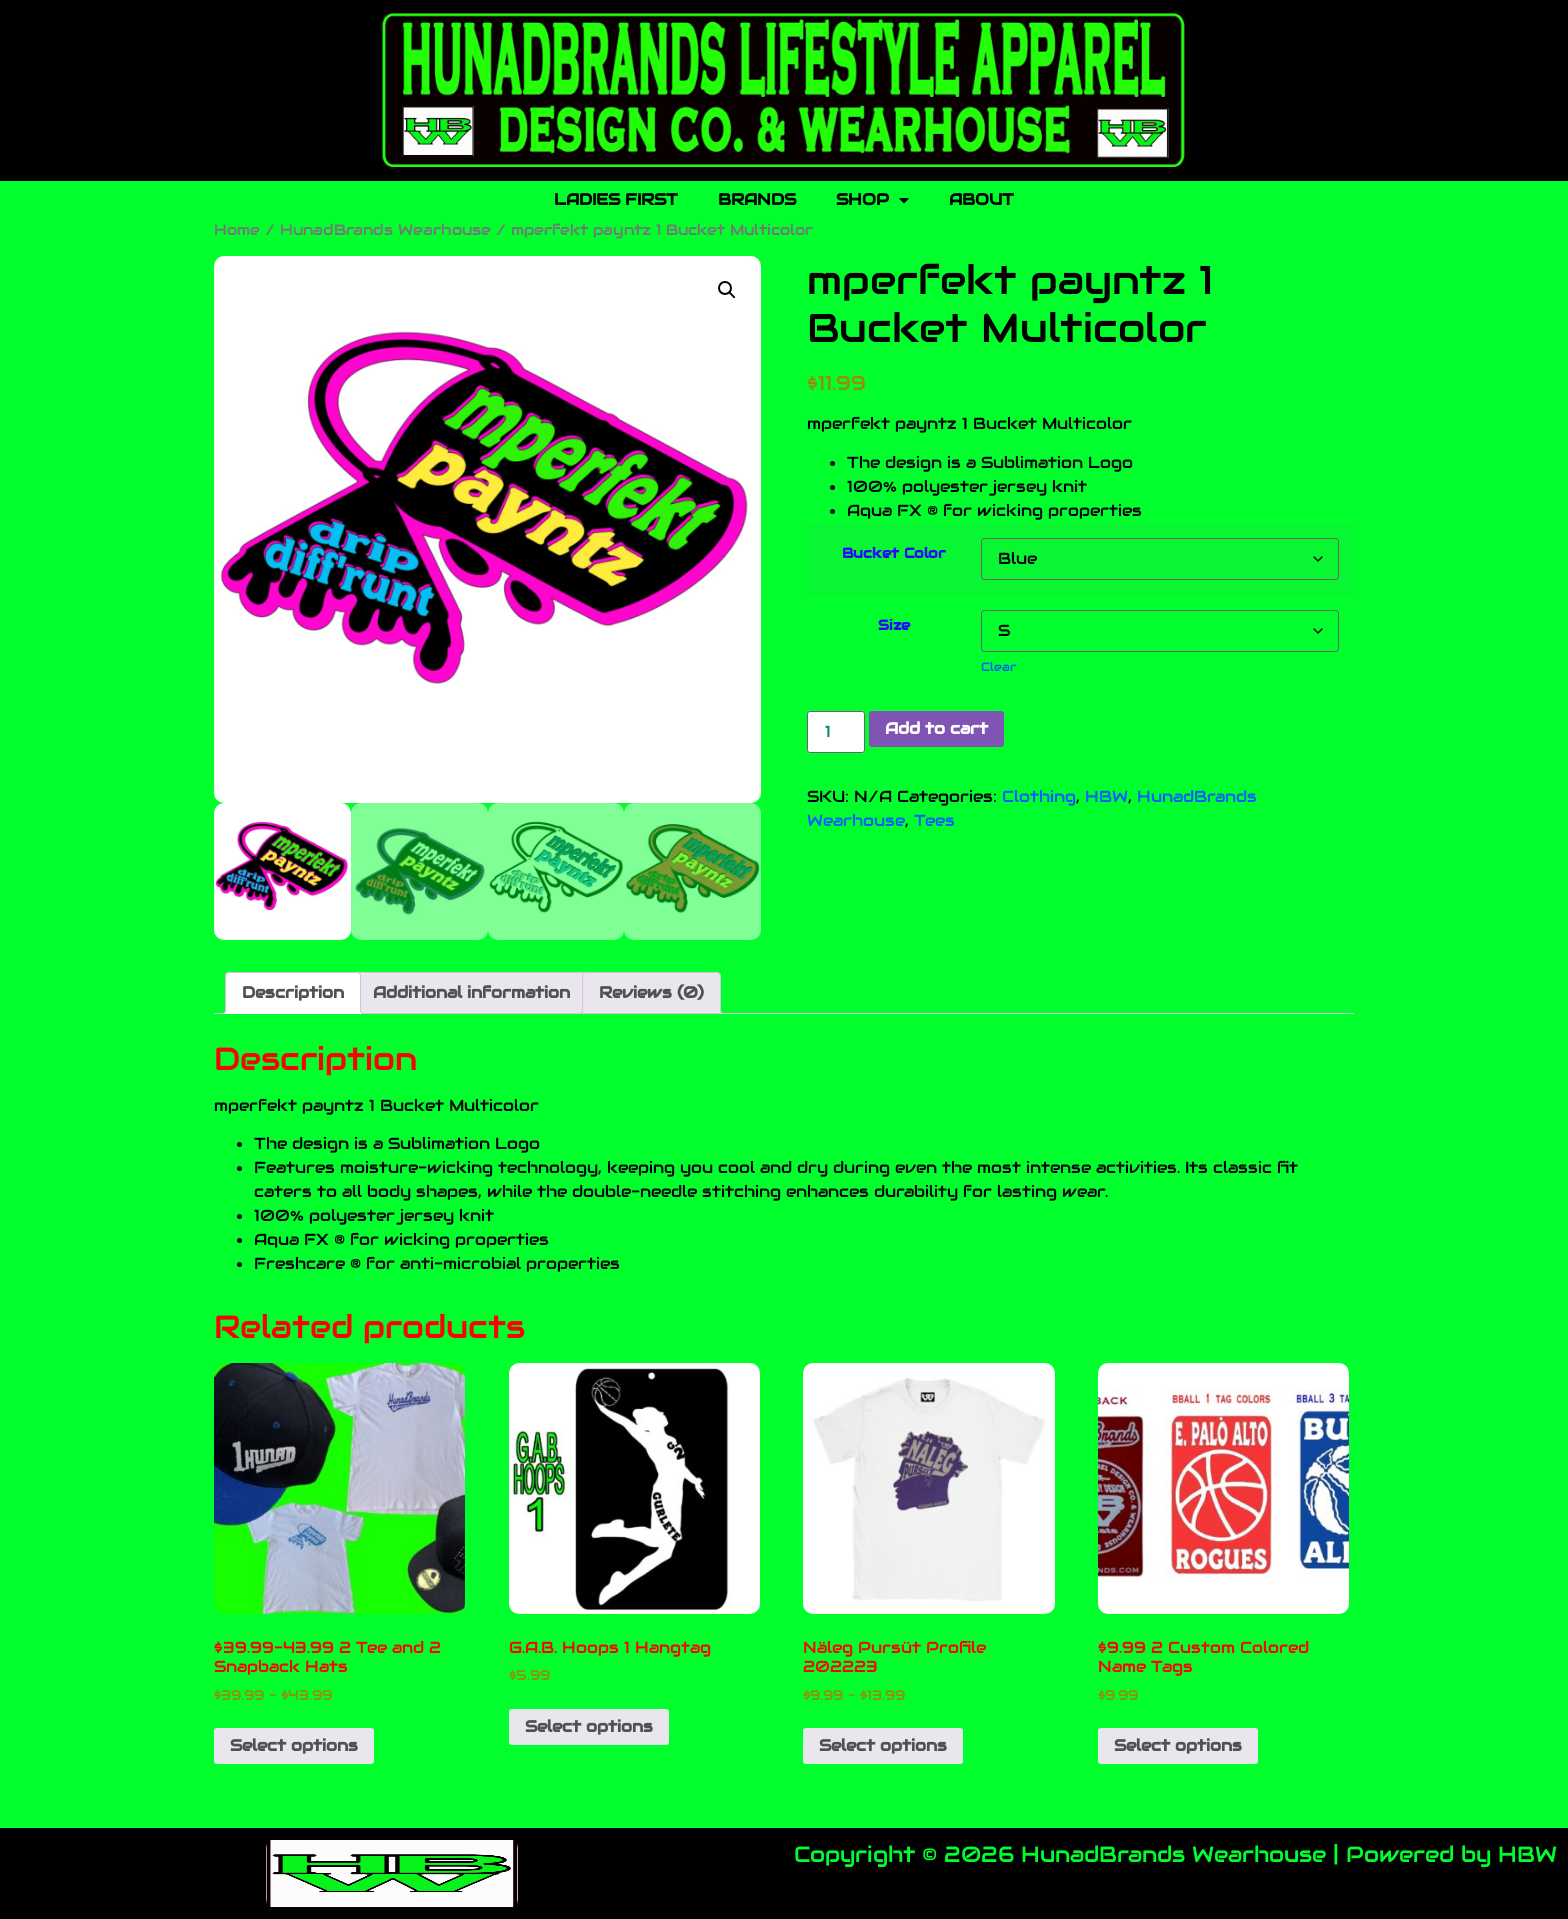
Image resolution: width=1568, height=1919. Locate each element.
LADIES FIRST (616, 199)
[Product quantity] (836, 732)
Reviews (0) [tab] (651, 992)
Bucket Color (894, 553)
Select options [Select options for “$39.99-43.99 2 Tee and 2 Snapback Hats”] (294, 1745)
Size (894, 625)
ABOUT (981, 199)
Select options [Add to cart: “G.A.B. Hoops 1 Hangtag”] (589, 1726)
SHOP (872, 200)
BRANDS (757, 199)
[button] (727, 290)
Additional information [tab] (471, 992)
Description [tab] (293, 992)
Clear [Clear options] (999, 666)
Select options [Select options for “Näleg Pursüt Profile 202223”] (883, 1745)
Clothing (1039, 796)
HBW (1106, 796)
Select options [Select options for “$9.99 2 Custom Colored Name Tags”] (1178, 1745)
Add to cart (936, 728)
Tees (934, 820)
